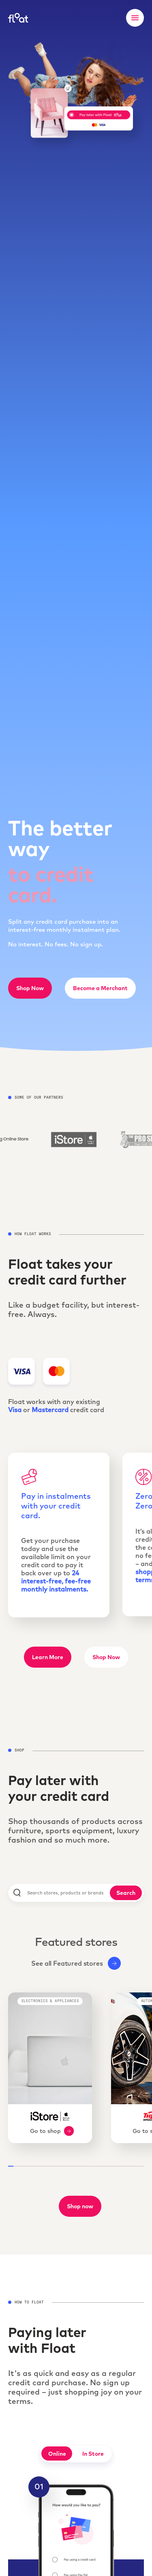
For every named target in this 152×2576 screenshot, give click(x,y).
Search (125, 1892)
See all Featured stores (75, 1963)
